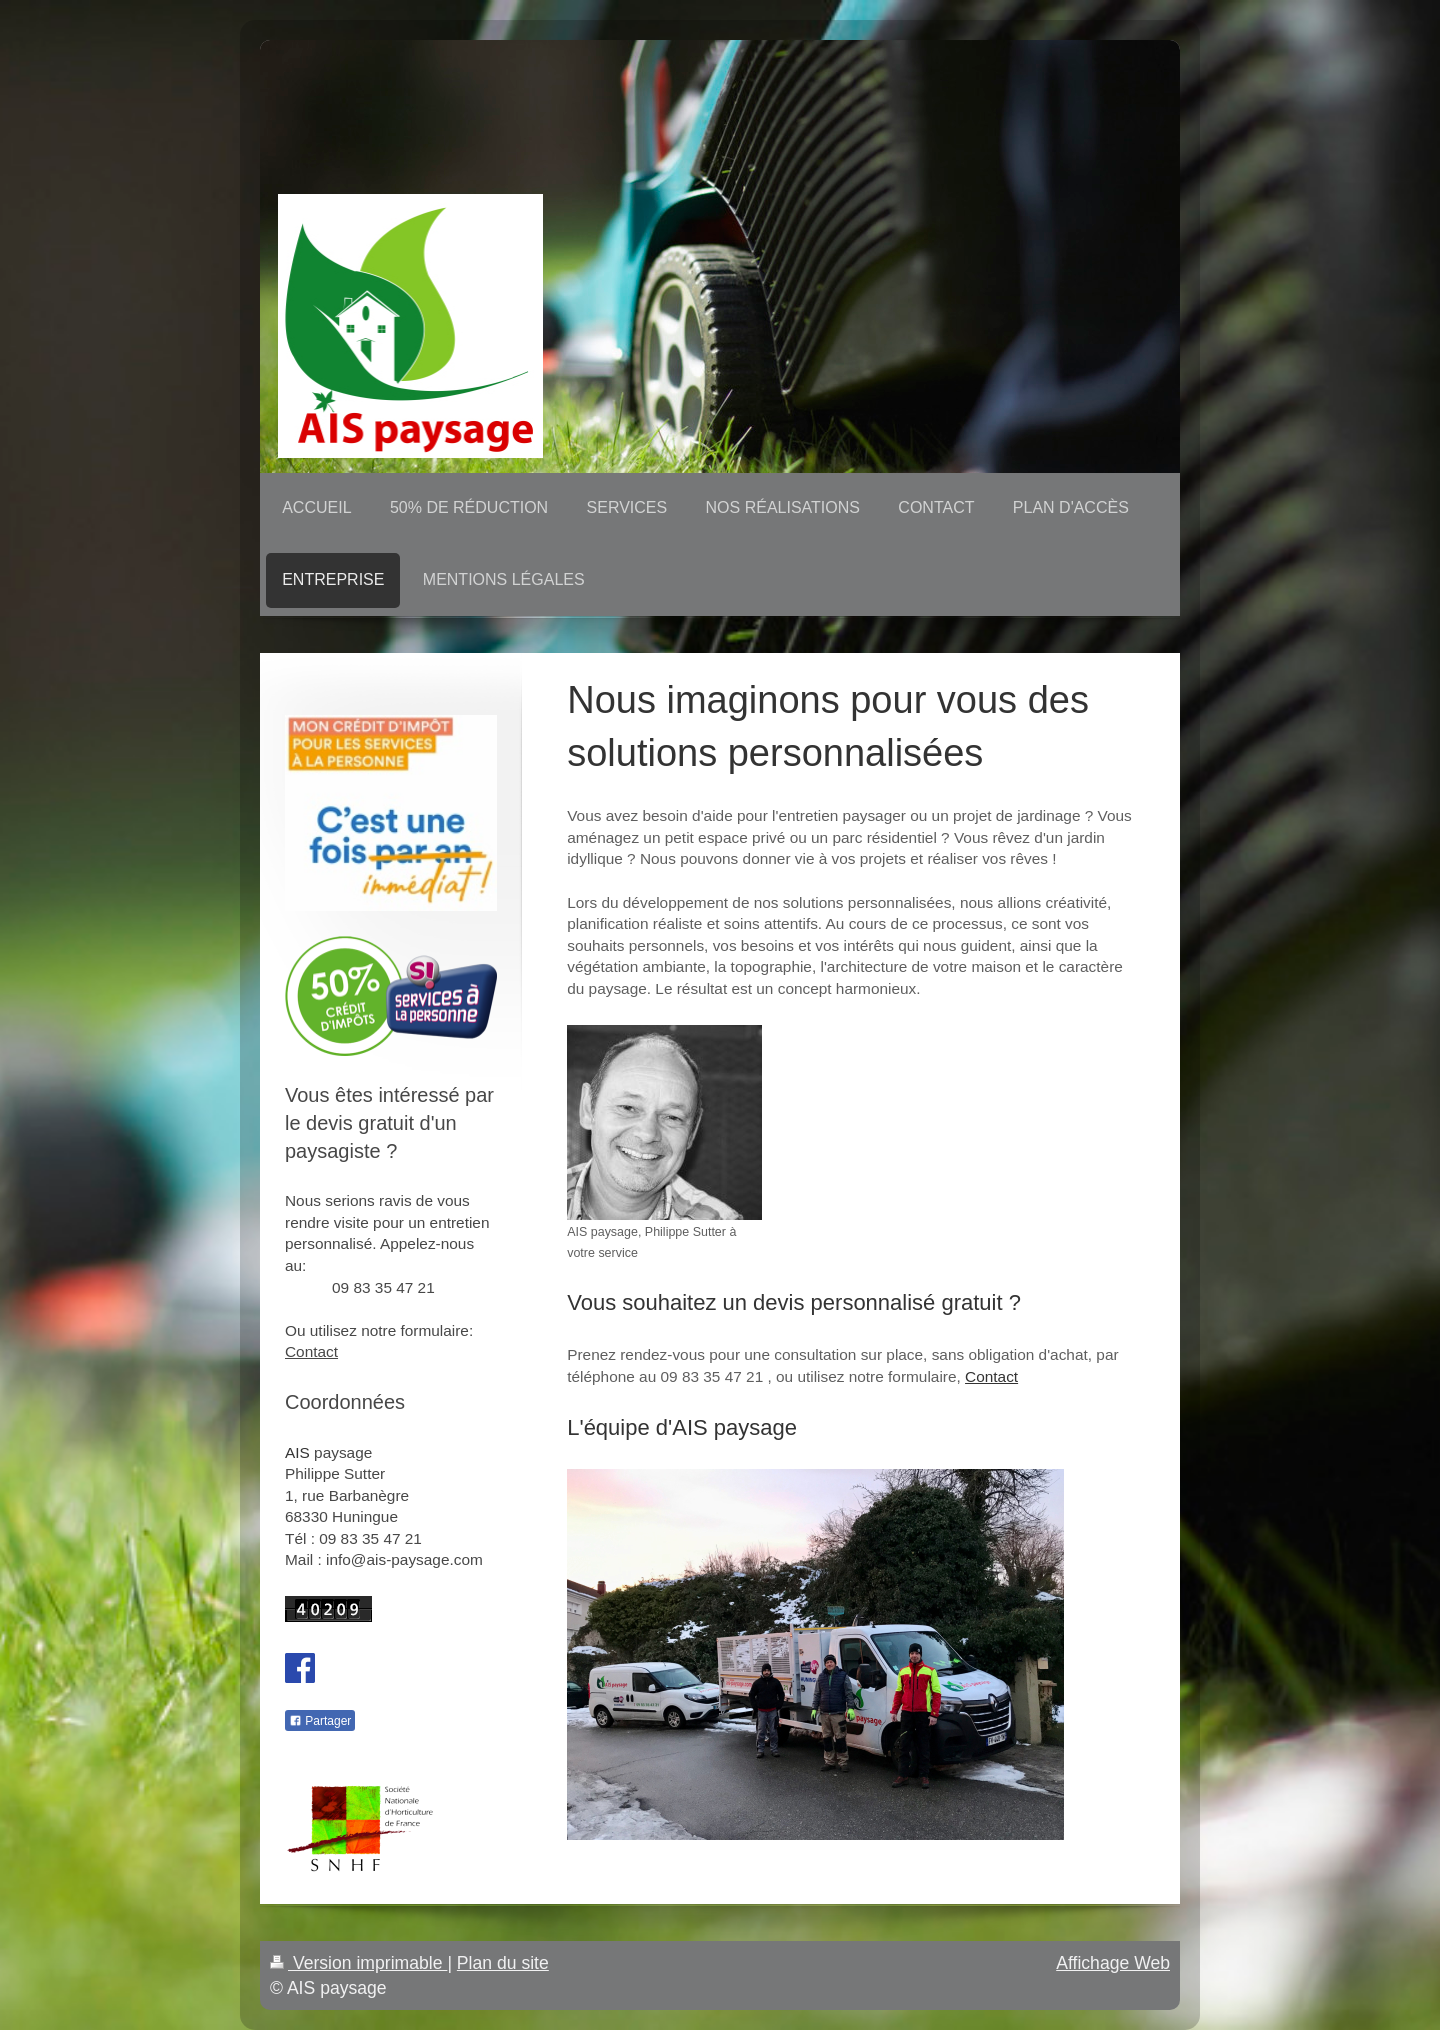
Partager (320, 1721)
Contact (991, 1376)
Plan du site (503, 1963)
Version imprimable (358, 1963)
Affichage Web (1113, 1963)
